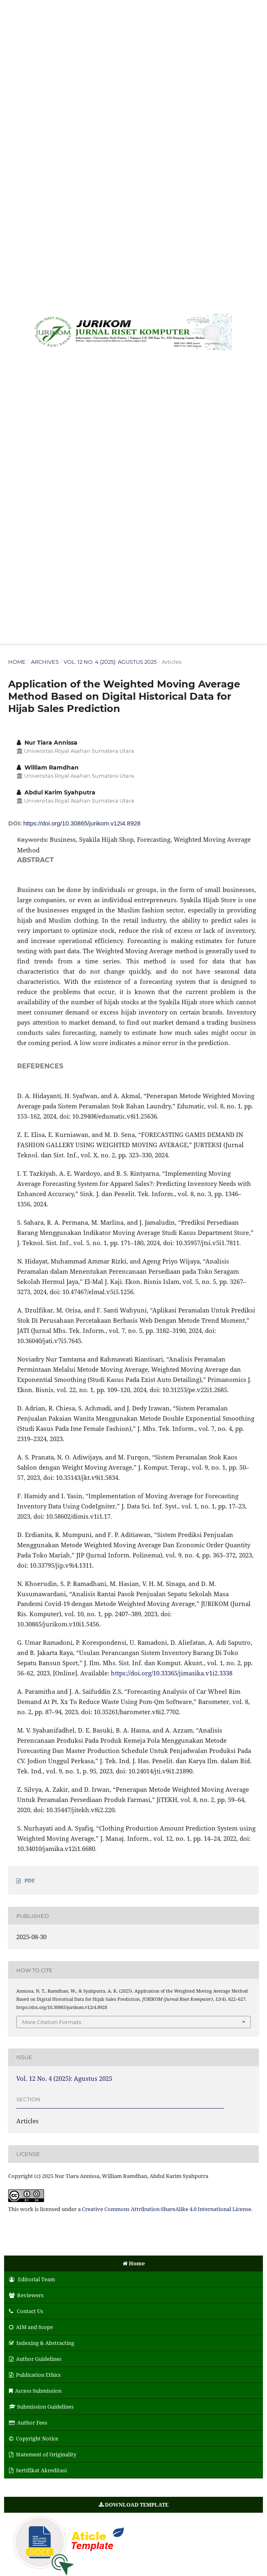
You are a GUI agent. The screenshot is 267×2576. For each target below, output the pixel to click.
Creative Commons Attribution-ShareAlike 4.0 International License (166, 2209)
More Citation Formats (51, 2022)
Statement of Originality (42, 2454)
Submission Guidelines (41, 2406)
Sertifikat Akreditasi (38, 2470)
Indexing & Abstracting (41, 2343)
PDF (29, 1880)
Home (17, 661)
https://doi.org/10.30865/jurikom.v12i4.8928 (82, 823)
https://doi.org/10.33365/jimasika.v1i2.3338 (171, 1673)
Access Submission (35, 2390)
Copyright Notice (33, 2438)
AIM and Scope (31, 2327)
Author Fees (28, 2422)
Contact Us (26, 2311)
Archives (45, 661)
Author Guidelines (35, 2358)
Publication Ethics (35, 2374)
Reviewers (26, 2295)
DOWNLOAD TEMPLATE (133, 2504)
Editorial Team (32, 2279)
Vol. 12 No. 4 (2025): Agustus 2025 (110, 661)
